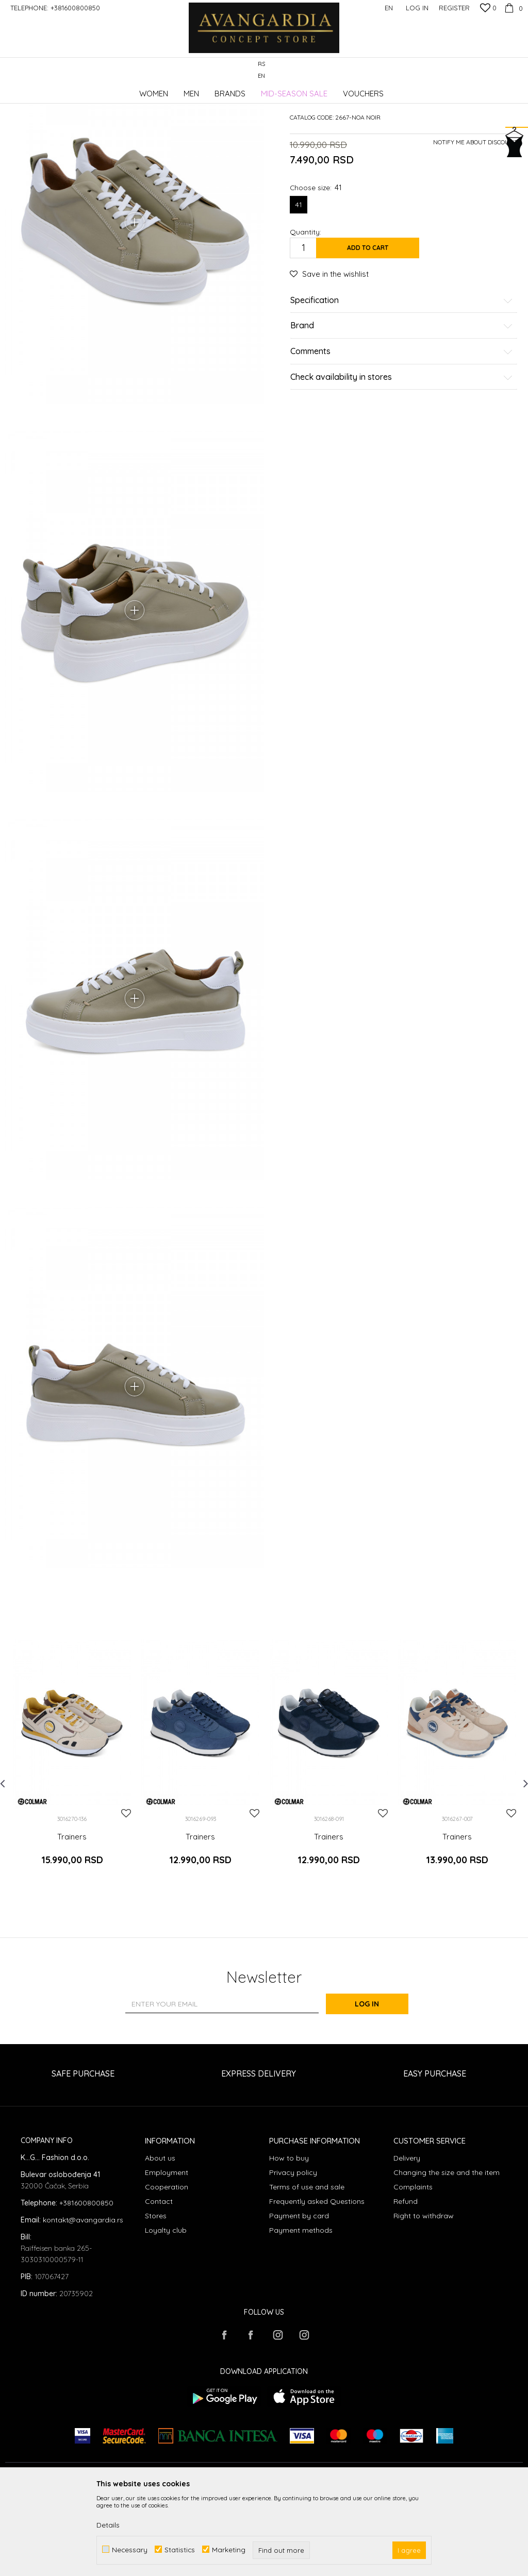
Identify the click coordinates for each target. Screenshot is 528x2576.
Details (108, 2525)
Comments (401, 429)
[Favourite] (488, 9)
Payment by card (299, 2297)
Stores (156, 2297)
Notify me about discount (475, 220)
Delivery (406, 2239)
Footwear (147, 90)
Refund (405, 2282)
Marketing (228, 2549)
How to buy (289, 2239)
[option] (72, 1851)
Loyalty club (166, 2311)
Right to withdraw (423, 2297)
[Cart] (512, 8)
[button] (517, 70)
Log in (377, 2085)
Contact (159, 2282)
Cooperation (166, 2268)
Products (113, 90)
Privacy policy (293, 2254)
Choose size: (316, 265)
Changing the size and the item (446, 2254)
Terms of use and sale (306, 2268)
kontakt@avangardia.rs (83, 2301)
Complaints (413, 2268)
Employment (166, 2254)
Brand (401, 404)
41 (298, 282)
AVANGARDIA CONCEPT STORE (49, 90)
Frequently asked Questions (317, 2282)
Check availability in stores (401, 455)
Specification (401, 378)
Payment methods (301, 2311)
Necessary (129, 2549)
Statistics (179, 2549)
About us (160, 2239)
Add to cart (367, 325)
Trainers (179, 90)
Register (454, 8)
